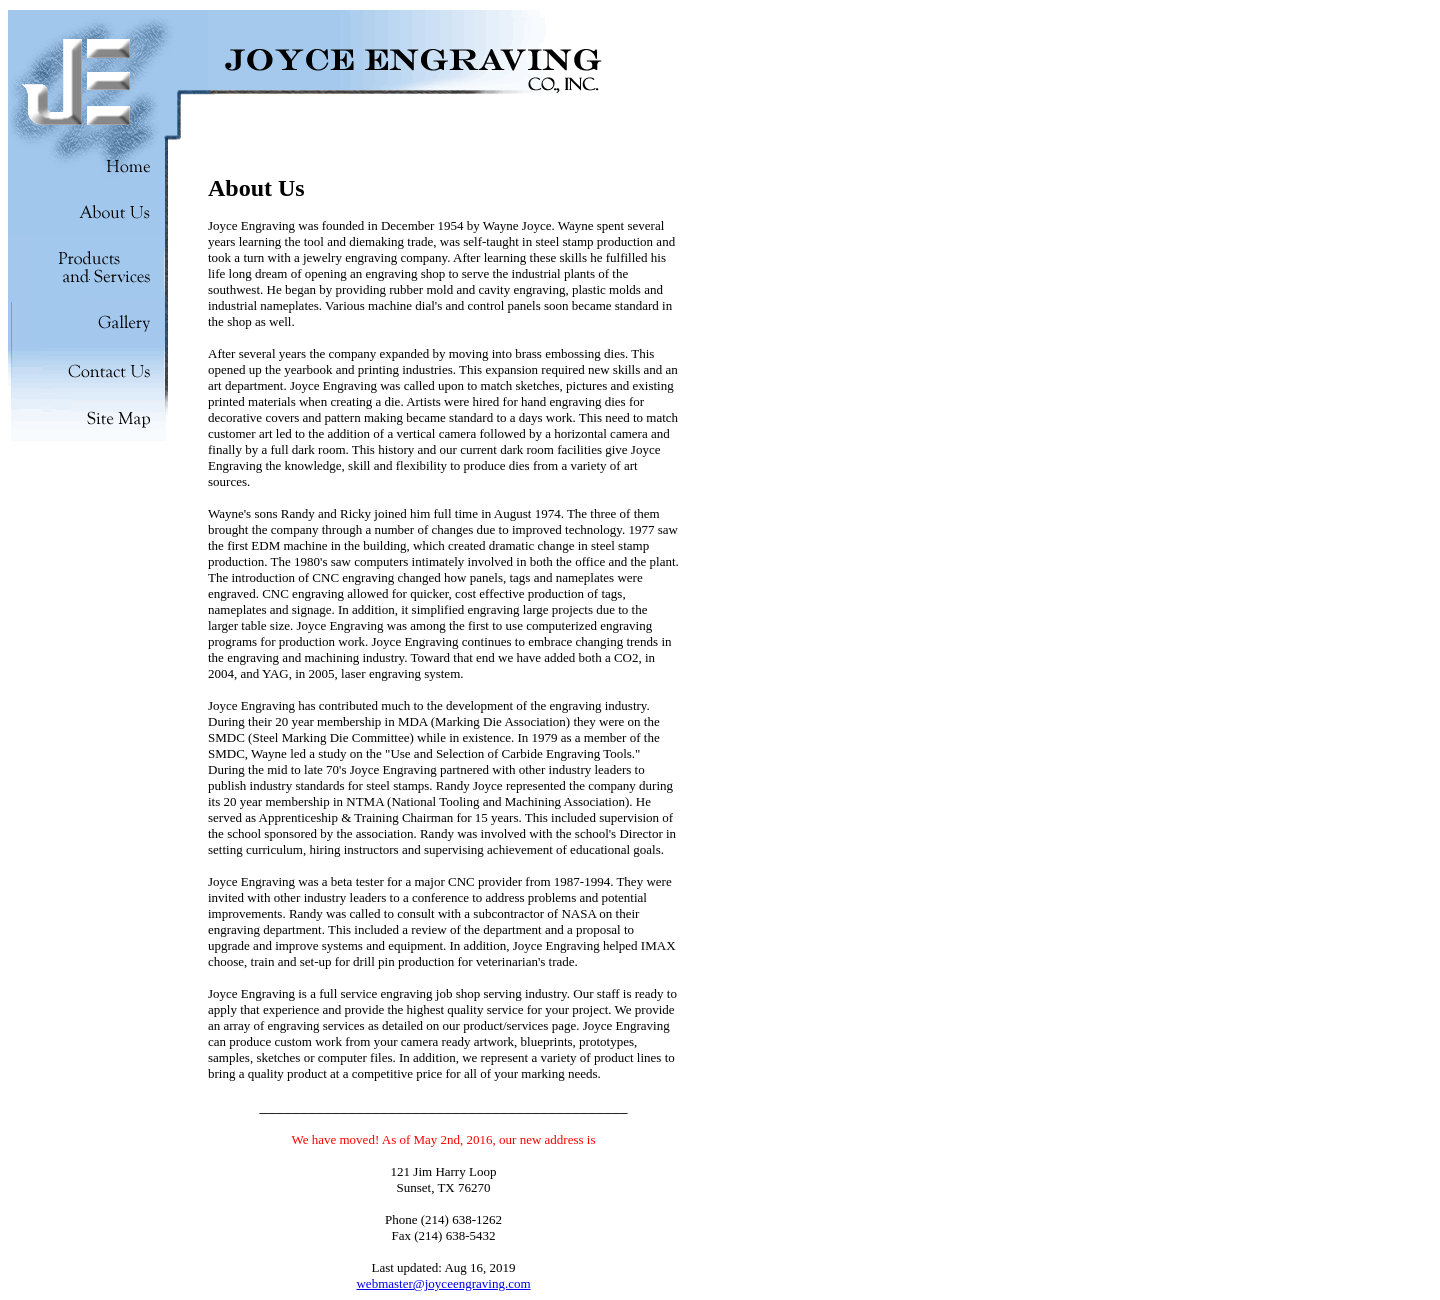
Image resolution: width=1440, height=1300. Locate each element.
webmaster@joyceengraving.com (443, 1283)
